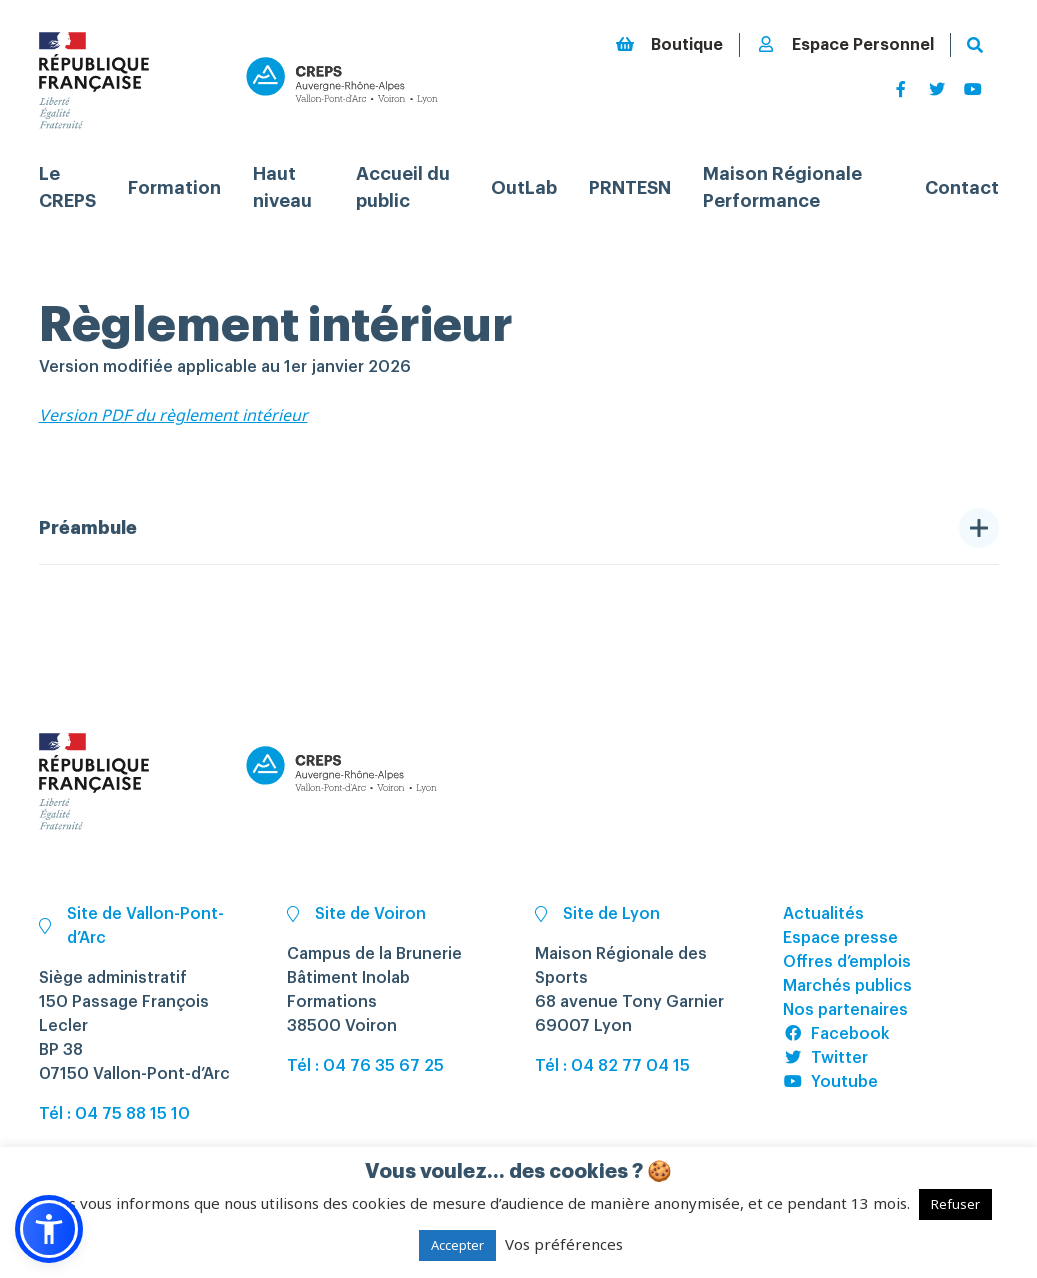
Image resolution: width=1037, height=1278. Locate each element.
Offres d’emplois (847, 962)
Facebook (836, 1034)
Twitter (825, 1058)
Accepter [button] (457, 1245)
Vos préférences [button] (564, 1244)
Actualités (823, 914)
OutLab (524, 188)
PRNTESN (630, 188)
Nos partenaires (845, 1010)
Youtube (830, 1082)
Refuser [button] (955, 1204)
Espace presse (840, 938)
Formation (174, 188)
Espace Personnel (845, 44)
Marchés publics (847, 986)
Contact (962, 188)
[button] (49, 1229)
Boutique (669, 44)
